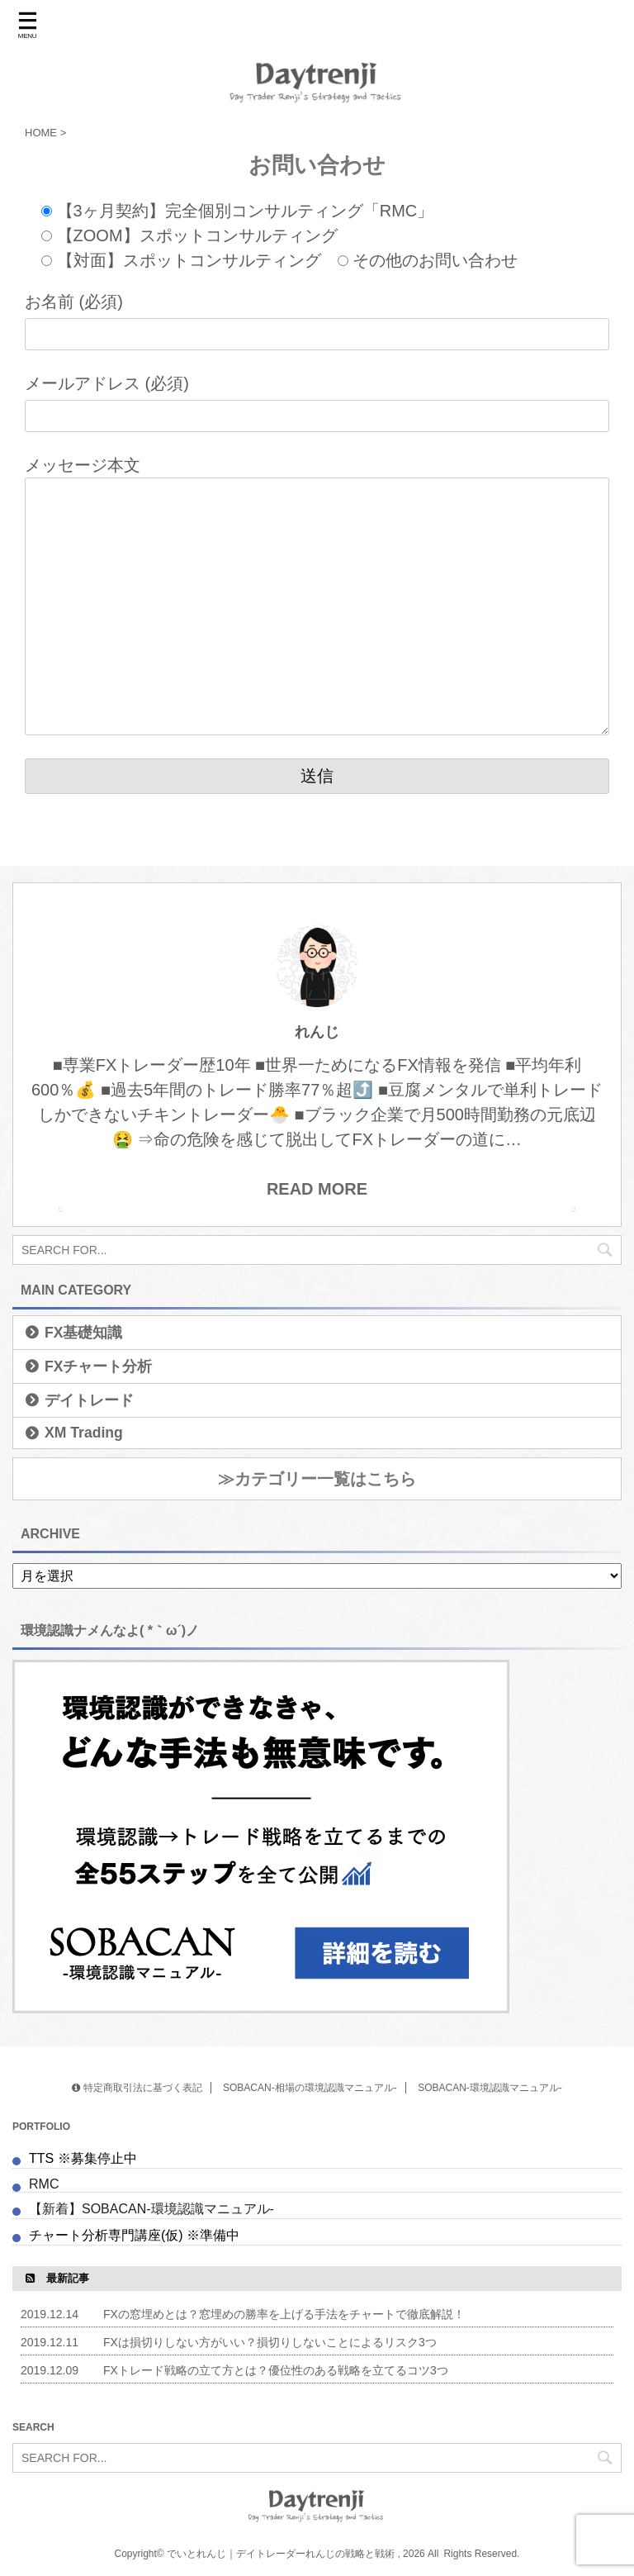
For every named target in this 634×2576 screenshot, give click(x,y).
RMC (44, 2184)
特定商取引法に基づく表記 (136, 2088)
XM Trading (84, 1432)
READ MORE (317, 1189)
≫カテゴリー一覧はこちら (317, 1479)
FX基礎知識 (83, 1332)
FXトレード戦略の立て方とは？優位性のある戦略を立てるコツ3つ (275, 2370)
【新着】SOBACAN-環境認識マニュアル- (153, 2209)
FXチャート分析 (98, 1366)
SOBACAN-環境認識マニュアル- (490, 2088)
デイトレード (89, 1400)
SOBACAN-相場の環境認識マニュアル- (310, 2088)
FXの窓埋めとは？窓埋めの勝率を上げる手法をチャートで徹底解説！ (284, 2314)
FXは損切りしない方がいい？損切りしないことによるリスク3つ (270, 2342)
